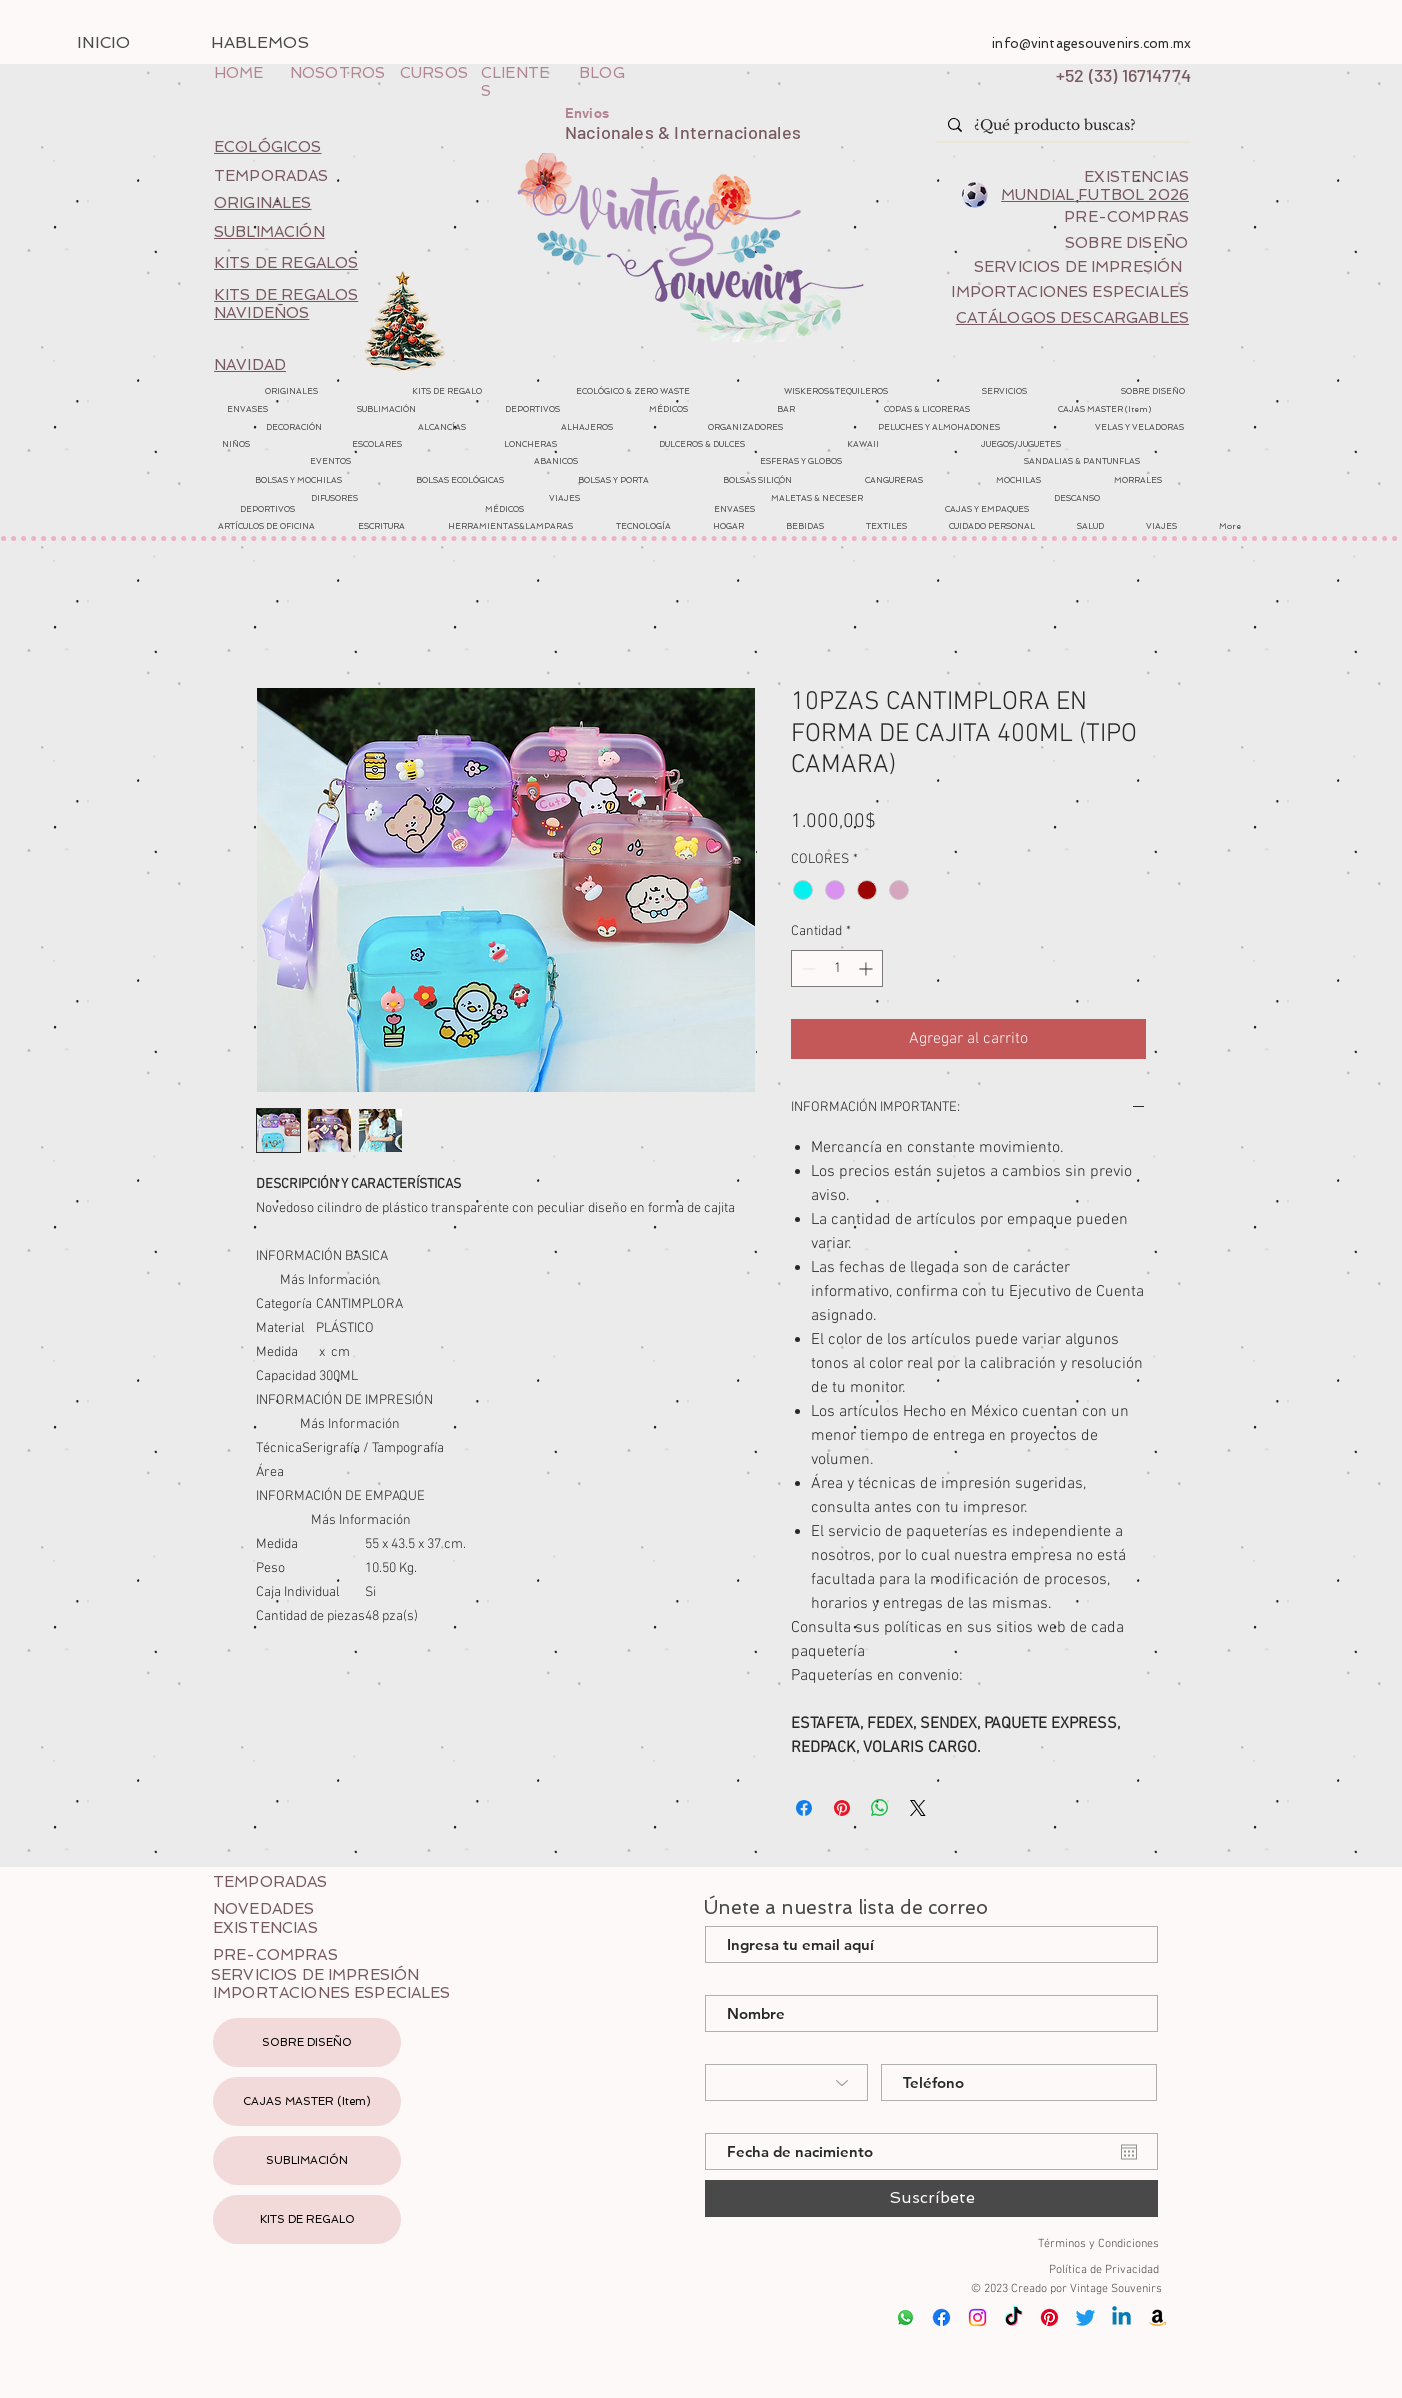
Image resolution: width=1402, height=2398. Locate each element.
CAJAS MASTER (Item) (307, 2101)
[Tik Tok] (1013, 2317)
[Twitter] (1085, 2317)
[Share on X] (918, 1808)
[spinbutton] (837, 968)
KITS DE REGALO (307, 2219)
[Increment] (867, 968)
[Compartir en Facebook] (804, 1808)
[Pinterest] (1049, 2317)
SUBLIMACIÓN (307, 2160)
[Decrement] (806, 968)
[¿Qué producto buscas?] (1061, 126)
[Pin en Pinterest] (842, 1808)
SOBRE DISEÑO (307, 2042)
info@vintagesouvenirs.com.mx (1091, 43)
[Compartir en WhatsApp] (880, 1808)
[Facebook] (941, 2317)
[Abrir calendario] (1129, 2152)
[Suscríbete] (931, 2198)
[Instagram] (977, 2317)
